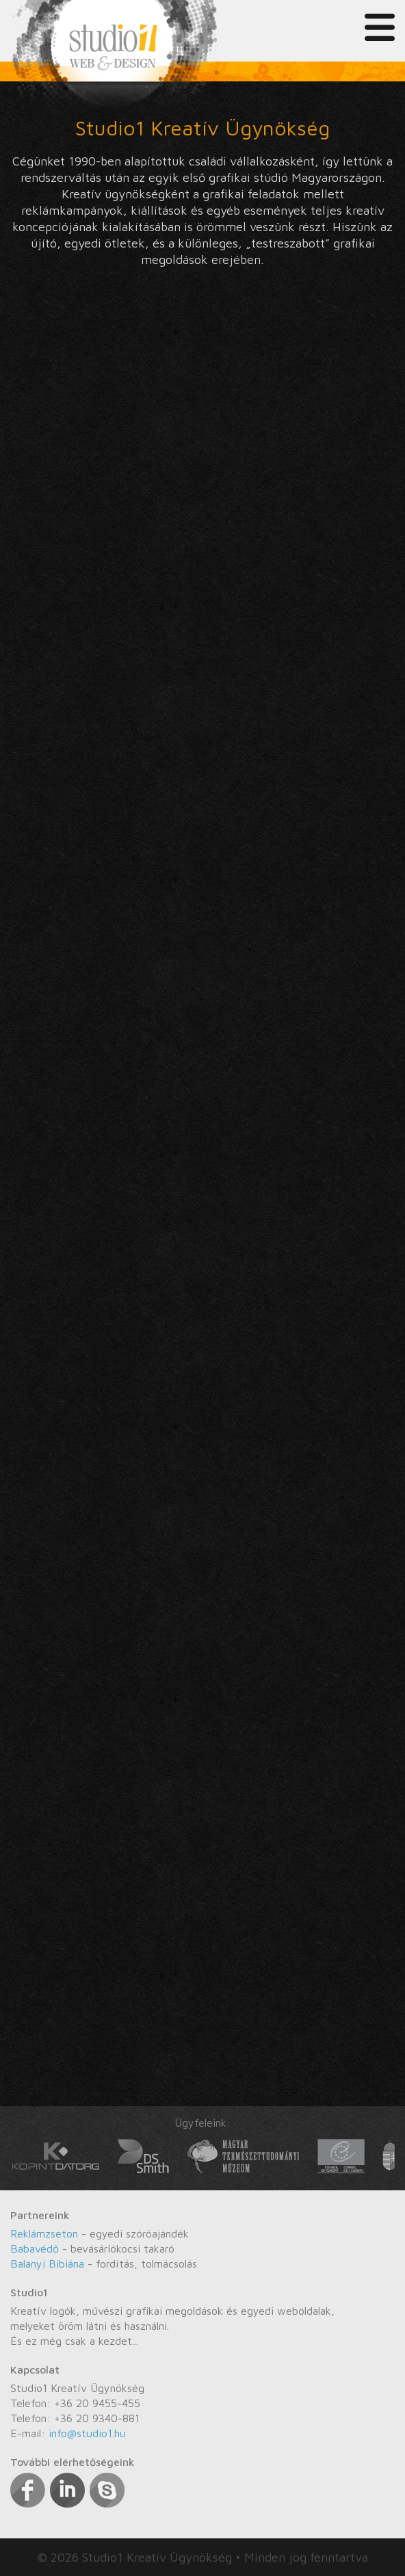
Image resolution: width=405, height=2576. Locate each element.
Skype (107, 2490)
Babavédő (34, 2248)
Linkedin (67, 2490)
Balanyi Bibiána (47, 2263)
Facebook (27, 2490)
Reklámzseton (44, 2233)
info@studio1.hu (87, 2433)
